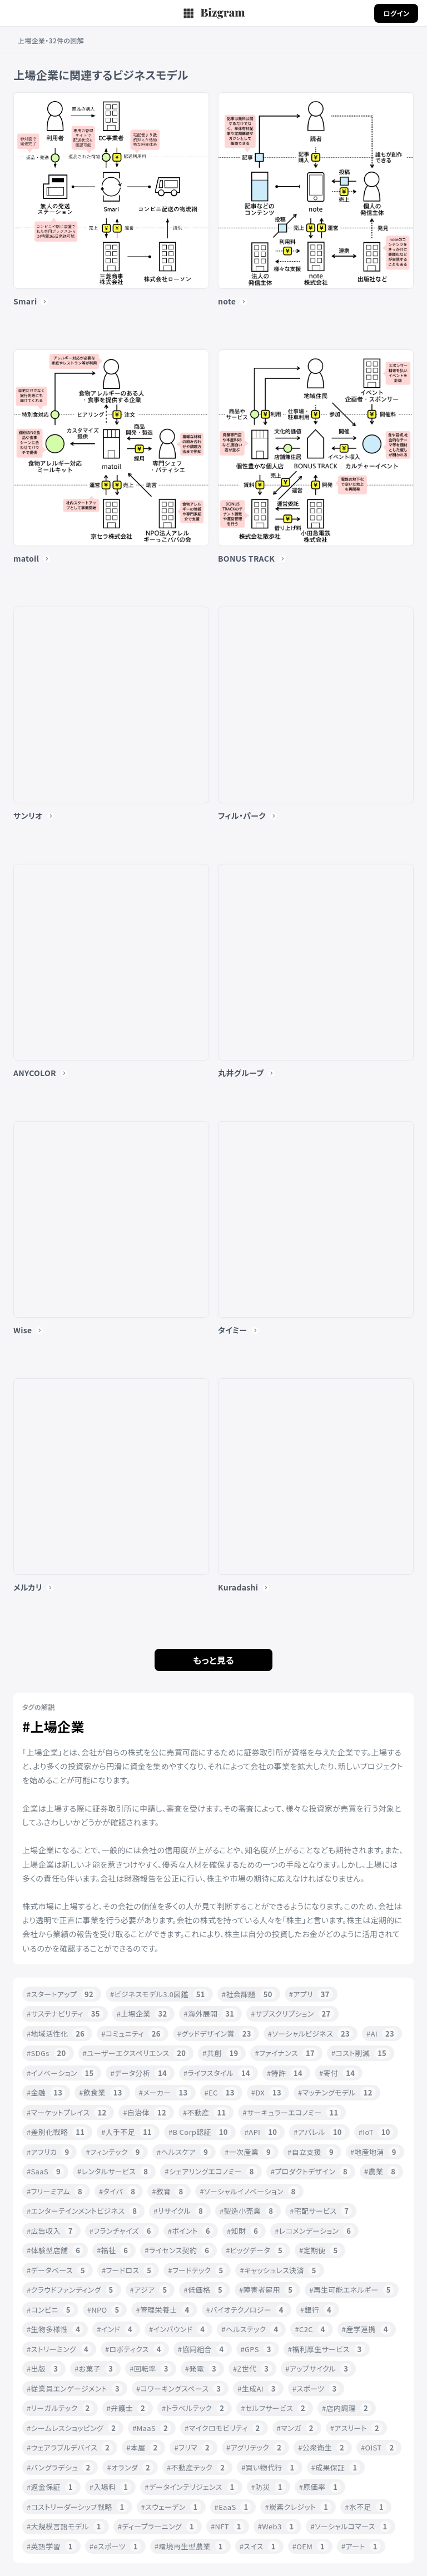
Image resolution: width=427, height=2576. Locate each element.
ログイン (396, 13)
